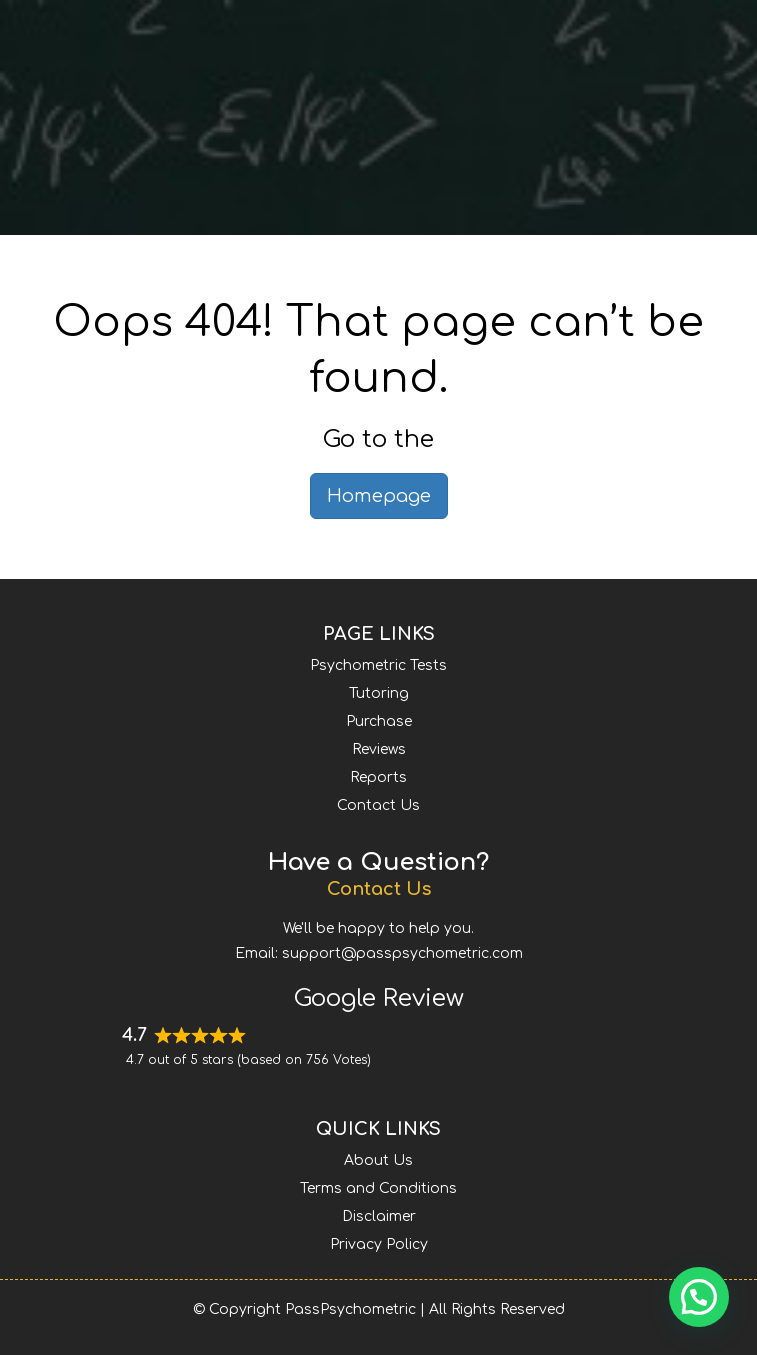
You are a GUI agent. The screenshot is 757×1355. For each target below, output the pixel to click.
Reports (378, 777)
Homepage (379, 496)
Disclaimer (379, 1216)
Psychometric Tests (378, 665)
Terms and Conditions (378, 1188)
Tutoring (379, 693)
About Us (378, 1160)
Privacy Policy (379, 1244)
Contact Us (378, 805)
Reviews (379, 749)
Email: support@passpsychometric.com (379, 953)
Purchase (379, 721)
